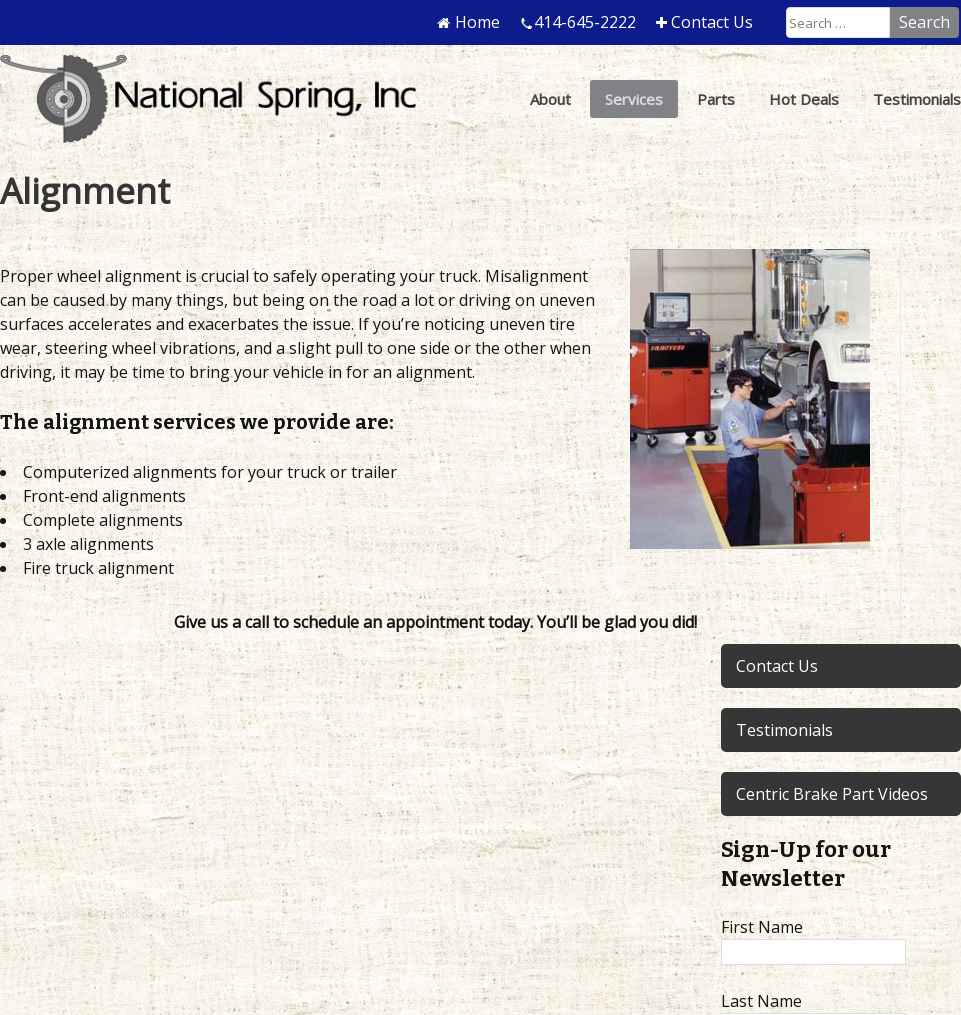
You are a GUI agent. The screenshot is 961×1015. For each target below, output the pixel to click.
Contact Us (712, 22)
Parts (716, 99)
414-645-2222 (585, 22)
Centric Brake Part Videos (832, 794)
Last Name (761, 1001)
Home (477, 22)
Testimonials (784, 730)
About (550, 99)
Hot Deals (804, 99)
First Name (762, 927)
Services (634, 99)
